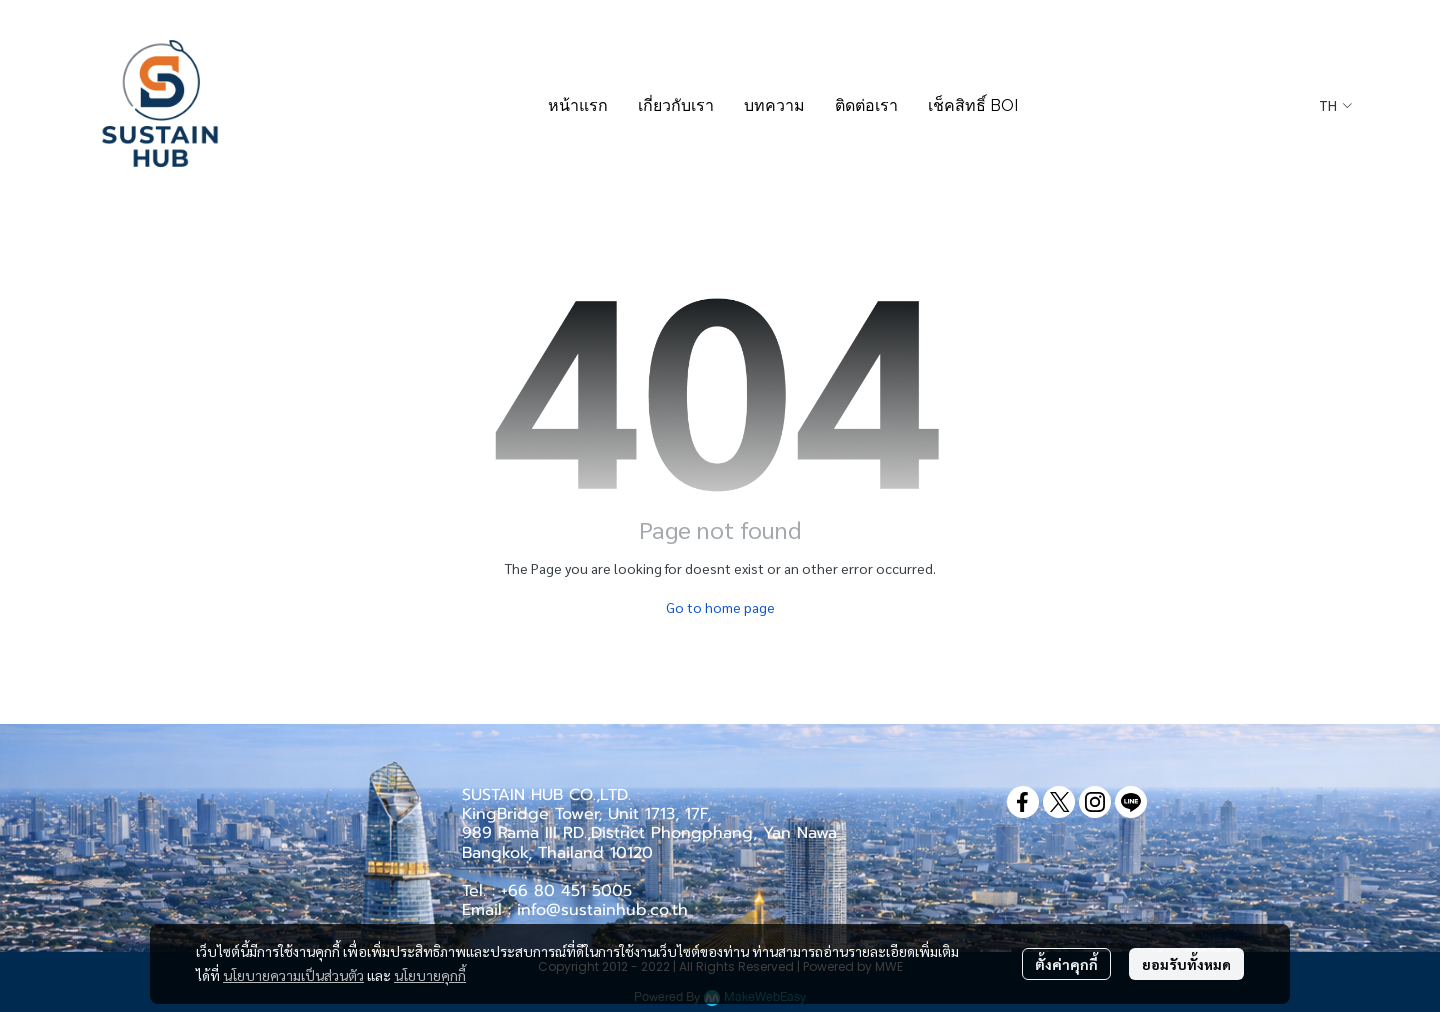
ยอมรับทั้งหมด (1186, 964)
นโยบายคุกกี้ (430, 975)
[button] (1335, 106)
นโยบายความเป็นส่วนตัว (293, 975)
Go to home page (720, 607)
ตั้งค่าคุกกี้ (1066, 964)
